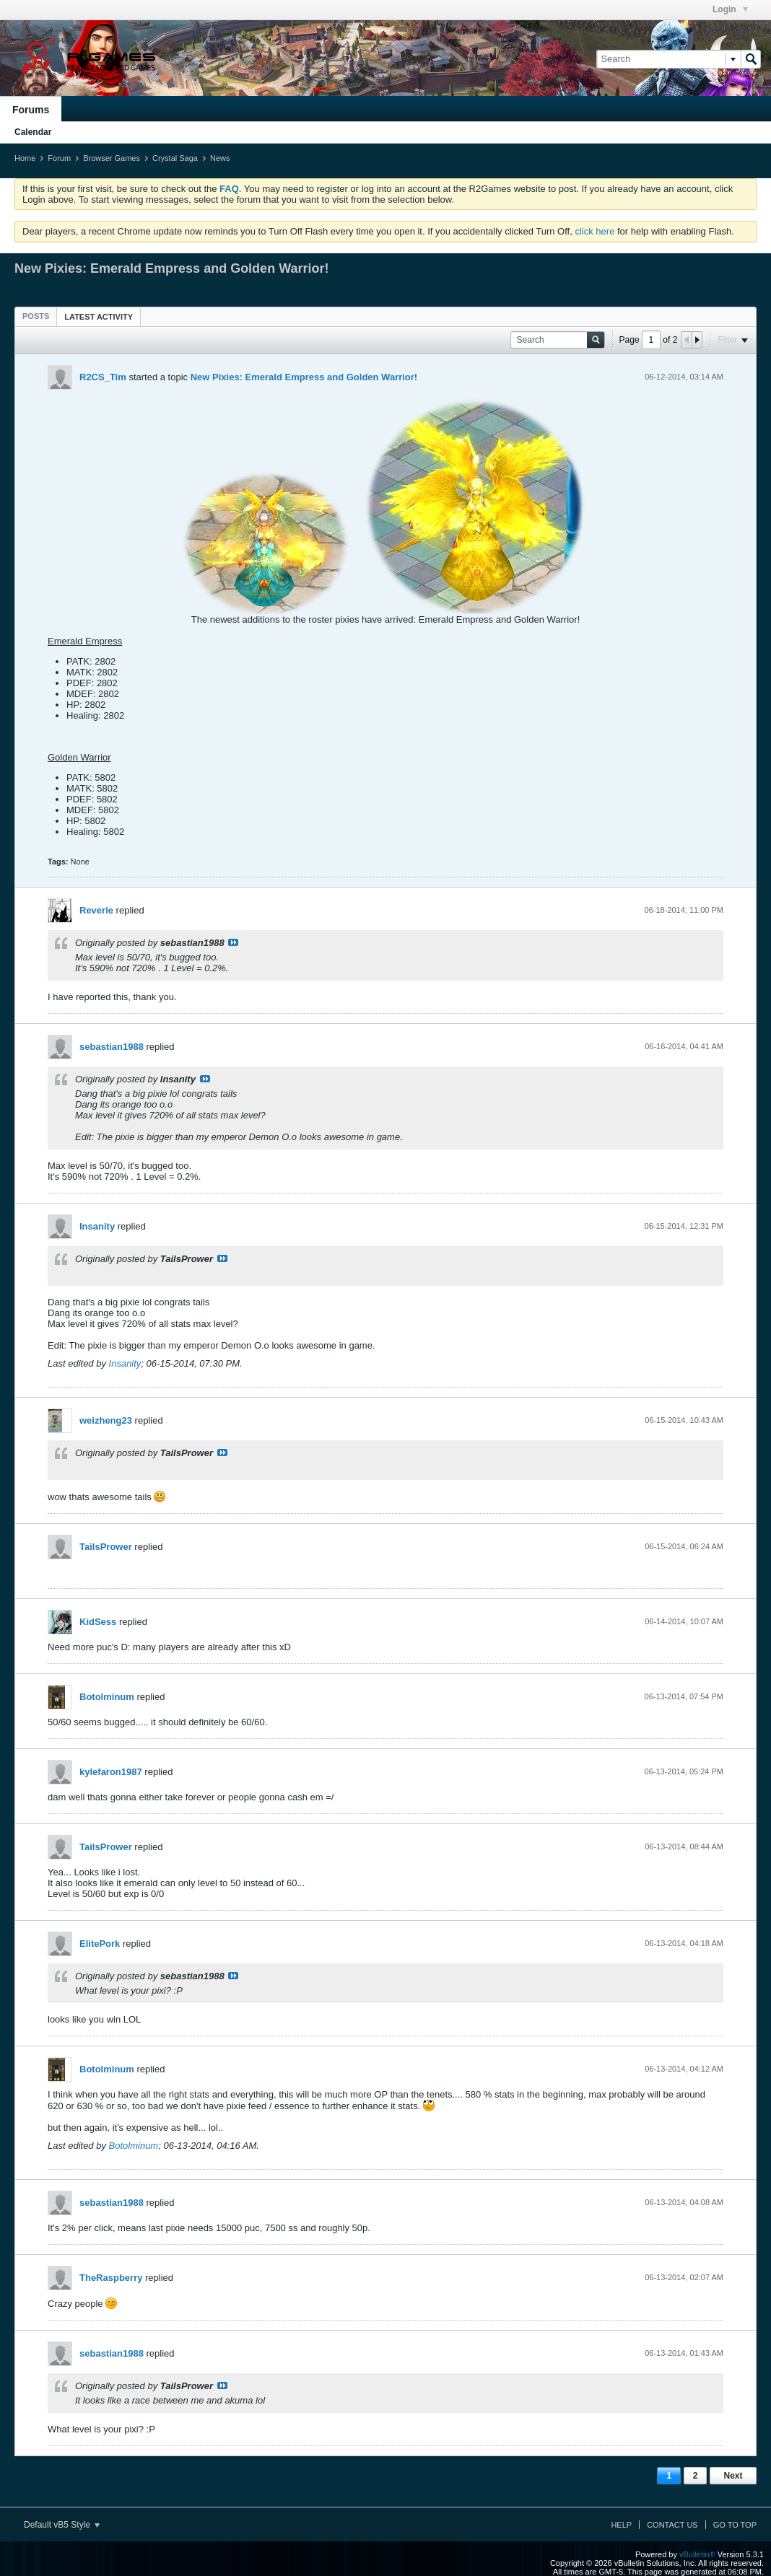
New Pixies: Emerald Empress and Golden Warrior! (304, 377)
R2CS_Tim (102, 377)
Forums (30, 109)
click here (594, 231)
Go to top (735, 2524)
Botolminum (106, 1696)
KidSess (97, 1621)
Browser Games (111, 158)
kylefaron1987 (110, 1771)
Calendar (32, 132)
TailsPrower (105, 1546)
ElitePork (99, 1943)
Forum (59, 158)
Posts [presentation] (35, 316)
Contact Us (672, 2524)
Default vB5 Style (62, 2525)
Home (24, 158)
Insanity (97, 1226)
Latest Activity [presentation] (98, 316)
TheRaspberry (110, 2277)
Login (730, 9)
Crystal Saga (175, 158)
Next (732, 2476)
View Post (233, 942)
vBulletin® (697, 2554)
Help (621, 2524)
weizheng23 (105, 1420)
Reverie (96, 910)
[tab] (35, 316)
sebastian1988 (111, 1046)
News (220, 158)
